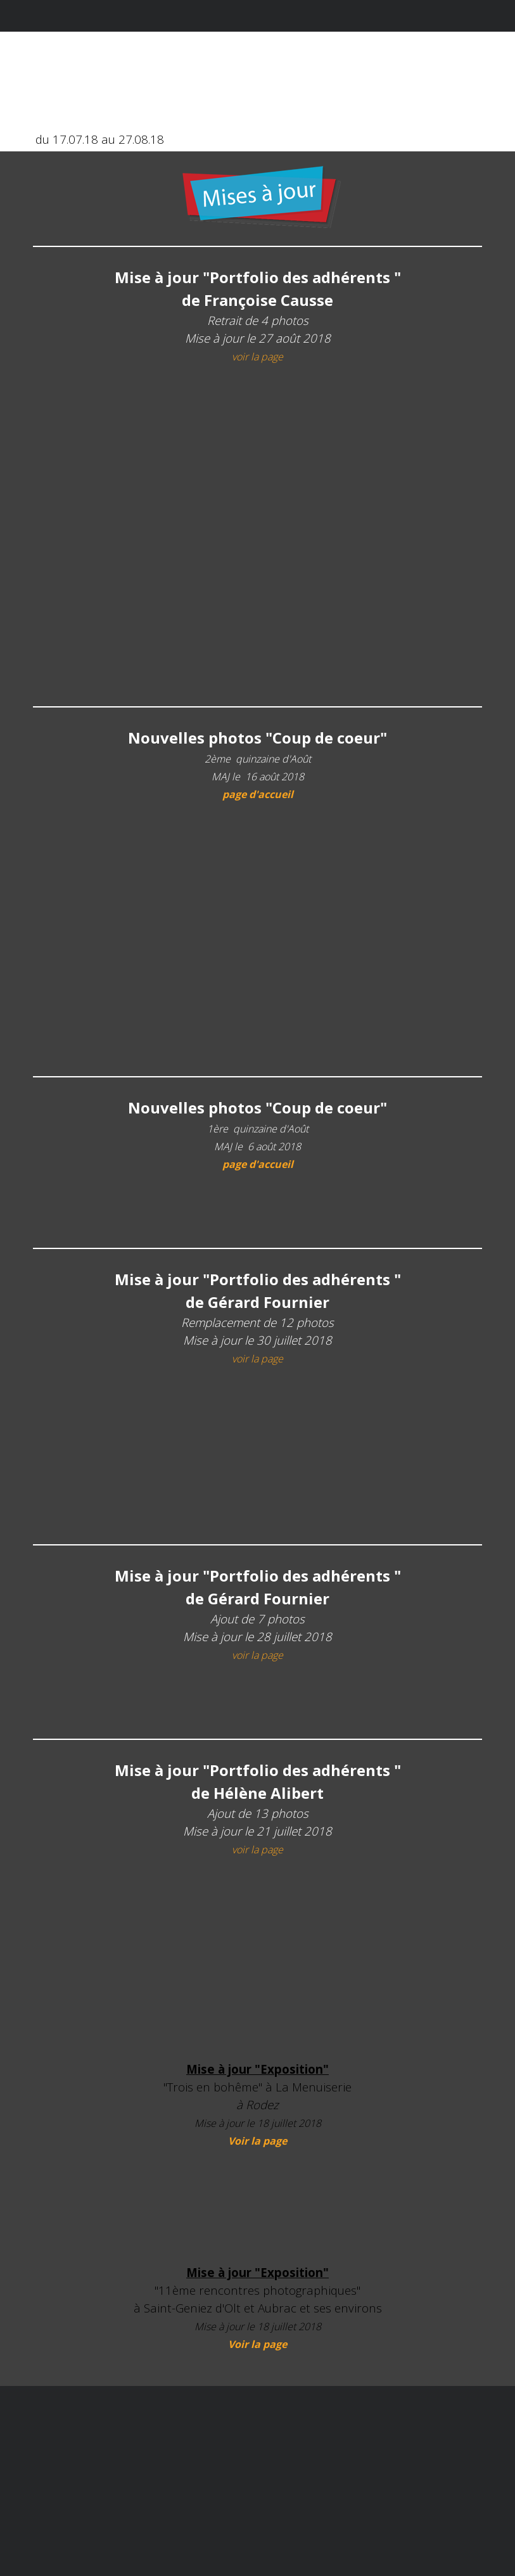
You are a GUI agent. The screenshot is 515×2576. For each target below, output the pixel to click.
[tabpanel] (261, 197)
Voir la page (257, 2141)
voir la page (257, 357)
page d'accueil (257, 794)
